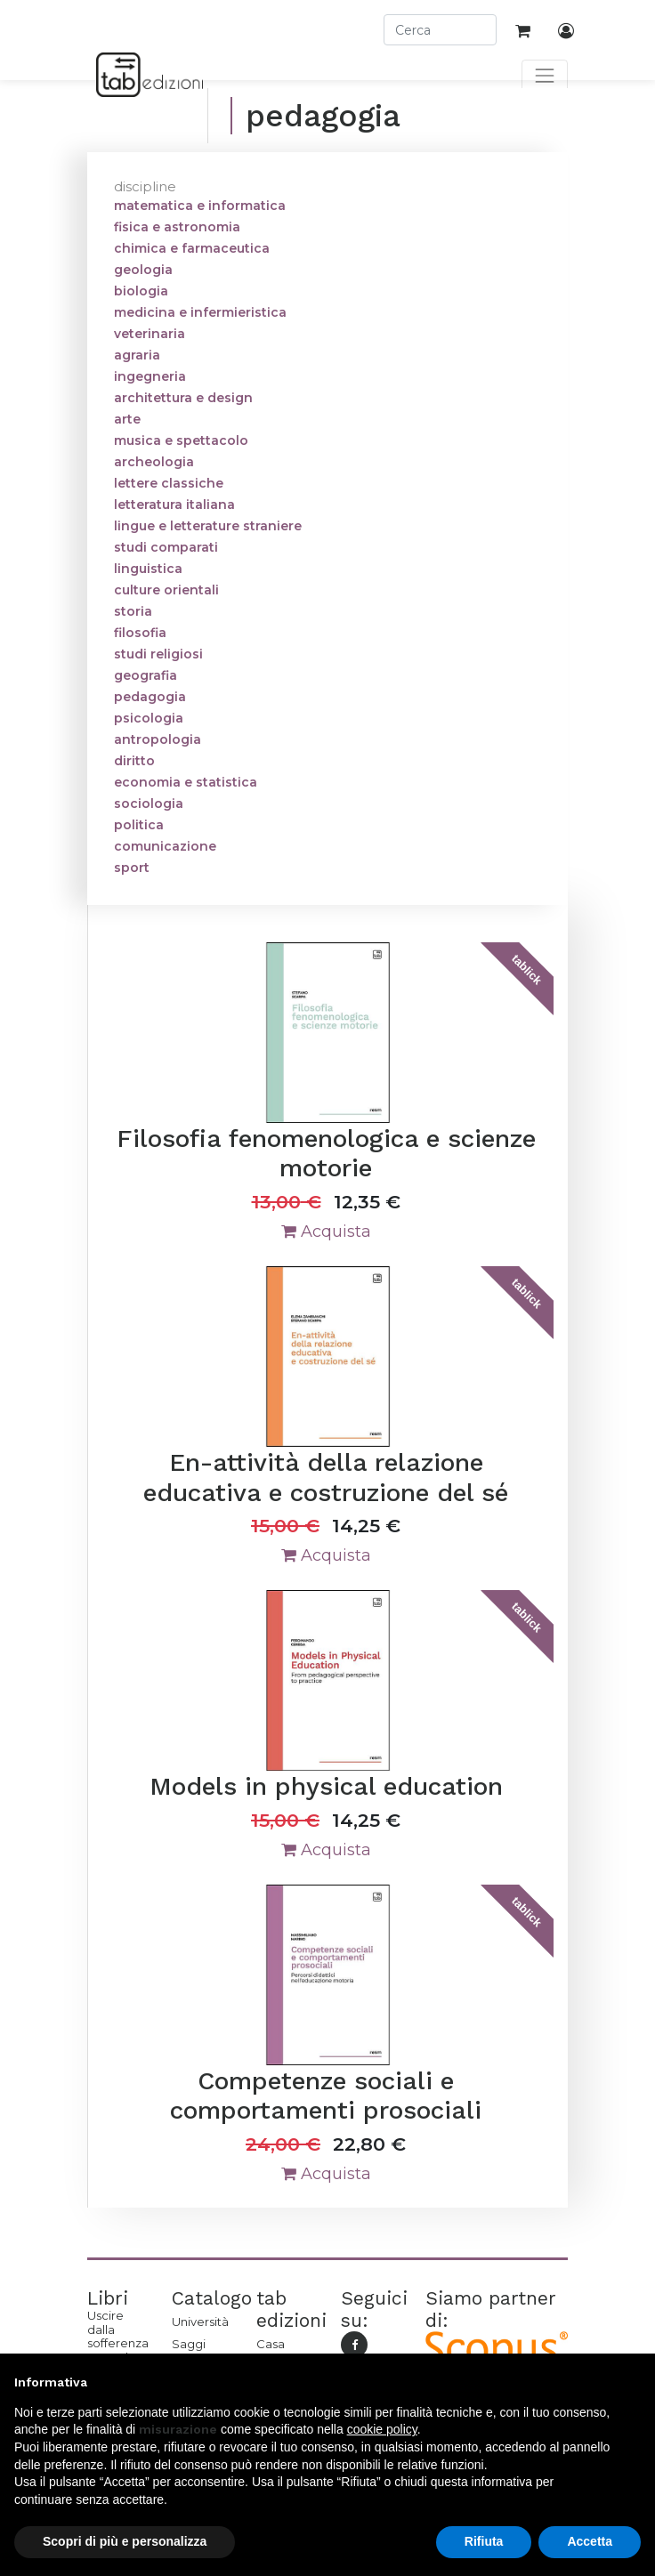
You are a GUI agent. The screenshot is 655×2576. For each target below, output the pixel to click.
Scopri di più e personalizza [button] (124, 2541)
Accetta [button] (589, 2541)
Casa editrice (279, 2351)
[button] (632, 2382)
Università (200, 2321)
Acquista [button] (326, 1231)
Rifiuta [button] (484, 2541)
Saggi (189, 2344)
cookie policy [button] (382, 2429)
